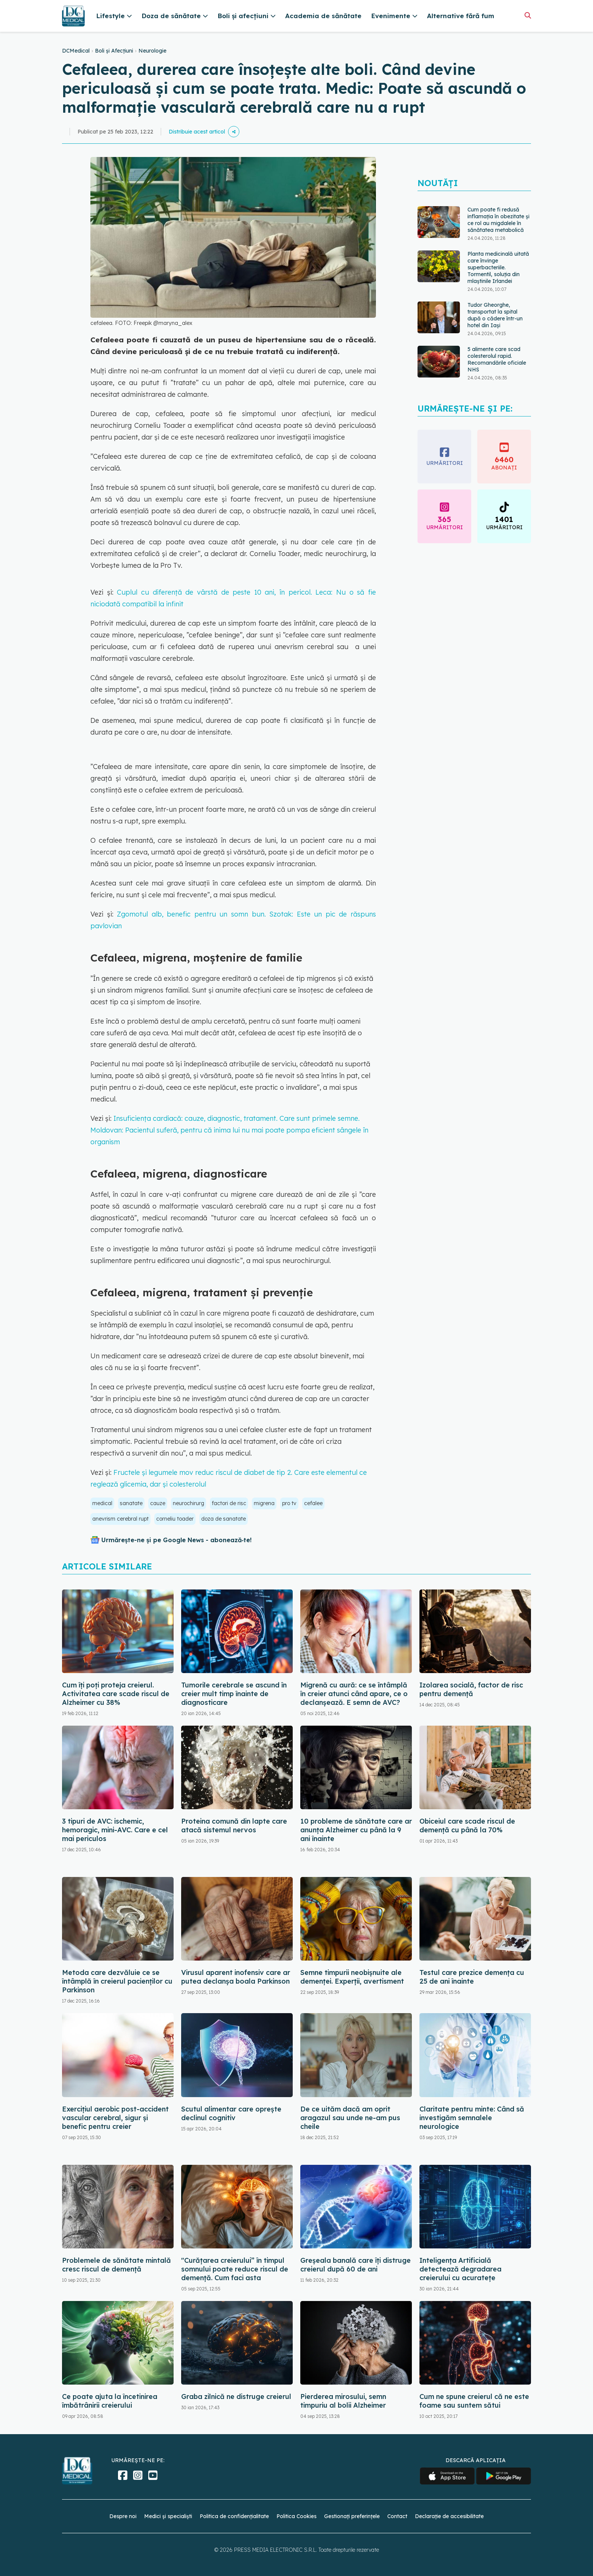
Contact (397, 2516)
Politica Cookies (296, 2516)
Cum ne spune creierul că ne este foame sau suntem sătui (474, 2401)
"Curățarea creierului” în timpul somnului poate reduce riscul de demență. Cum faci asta (234, 2269)
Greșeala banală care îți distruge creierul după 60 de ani (355, 2264)
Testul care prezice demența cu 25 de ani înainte (471, 1977)
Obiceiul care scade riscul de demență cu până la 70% (467, 1825)
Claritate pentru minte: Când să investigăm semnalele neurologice (471, 2118)
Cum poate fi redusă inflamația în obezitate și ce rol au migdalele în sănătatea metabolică (498, 219)
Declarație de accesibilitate (449, 2516)
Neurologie (152, 50)
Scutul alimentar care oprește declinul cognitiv (231, 2113)
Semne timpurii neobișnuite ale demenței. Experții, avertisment (352, 1977)
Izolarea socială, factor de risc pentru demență (471, 1689)
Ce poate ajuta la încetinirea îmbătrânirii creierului (109, 2401)
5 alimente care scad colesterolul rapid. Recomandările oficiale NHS (496, 359)
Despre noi (123, 2516)
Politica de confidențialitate (234, 2516)
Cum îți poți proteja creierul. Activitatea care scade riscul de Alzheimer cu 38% (115, 1694)
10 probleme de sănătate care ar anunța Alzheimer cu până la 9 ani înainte (356, 1830)
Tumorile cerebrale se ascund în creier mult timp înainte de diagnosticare (234, 1694)
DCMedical (76, 50)
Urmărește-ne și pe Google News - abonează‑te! (176, 1540)
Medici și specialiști (168, 2516)
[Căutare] (528, 15)
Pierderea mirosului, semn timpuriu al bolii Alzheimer (343, 2401)
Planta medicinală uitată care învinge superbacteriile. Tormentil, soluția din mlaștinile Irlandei (498, 267)
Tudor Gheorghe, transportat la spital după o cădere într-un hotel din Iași (495, 315)
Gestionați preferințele (352, 2516)
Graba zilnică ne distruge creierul (236, 2396)
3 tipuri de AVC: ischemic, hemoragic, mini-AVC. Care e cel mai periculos (115, 1830)
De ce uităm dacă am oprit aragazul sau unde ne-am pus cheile (350, 2118)
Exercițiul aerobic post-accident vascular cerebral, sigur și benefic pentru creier (115, 2118)
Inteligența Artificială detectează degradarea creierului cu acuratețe (460, 2269)
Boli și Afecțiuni (114, 50)
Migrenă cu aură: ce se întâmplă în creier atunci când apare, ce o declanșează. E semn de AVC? (354, 1694)
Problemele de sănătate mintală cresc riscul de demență (116, 2264)
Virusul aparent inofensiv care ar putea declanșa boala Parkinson (235, 1977)
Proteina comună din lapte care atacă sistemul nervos (234, 1825)
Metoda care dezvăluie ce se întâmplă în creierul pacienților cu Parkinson (117, 1981)
